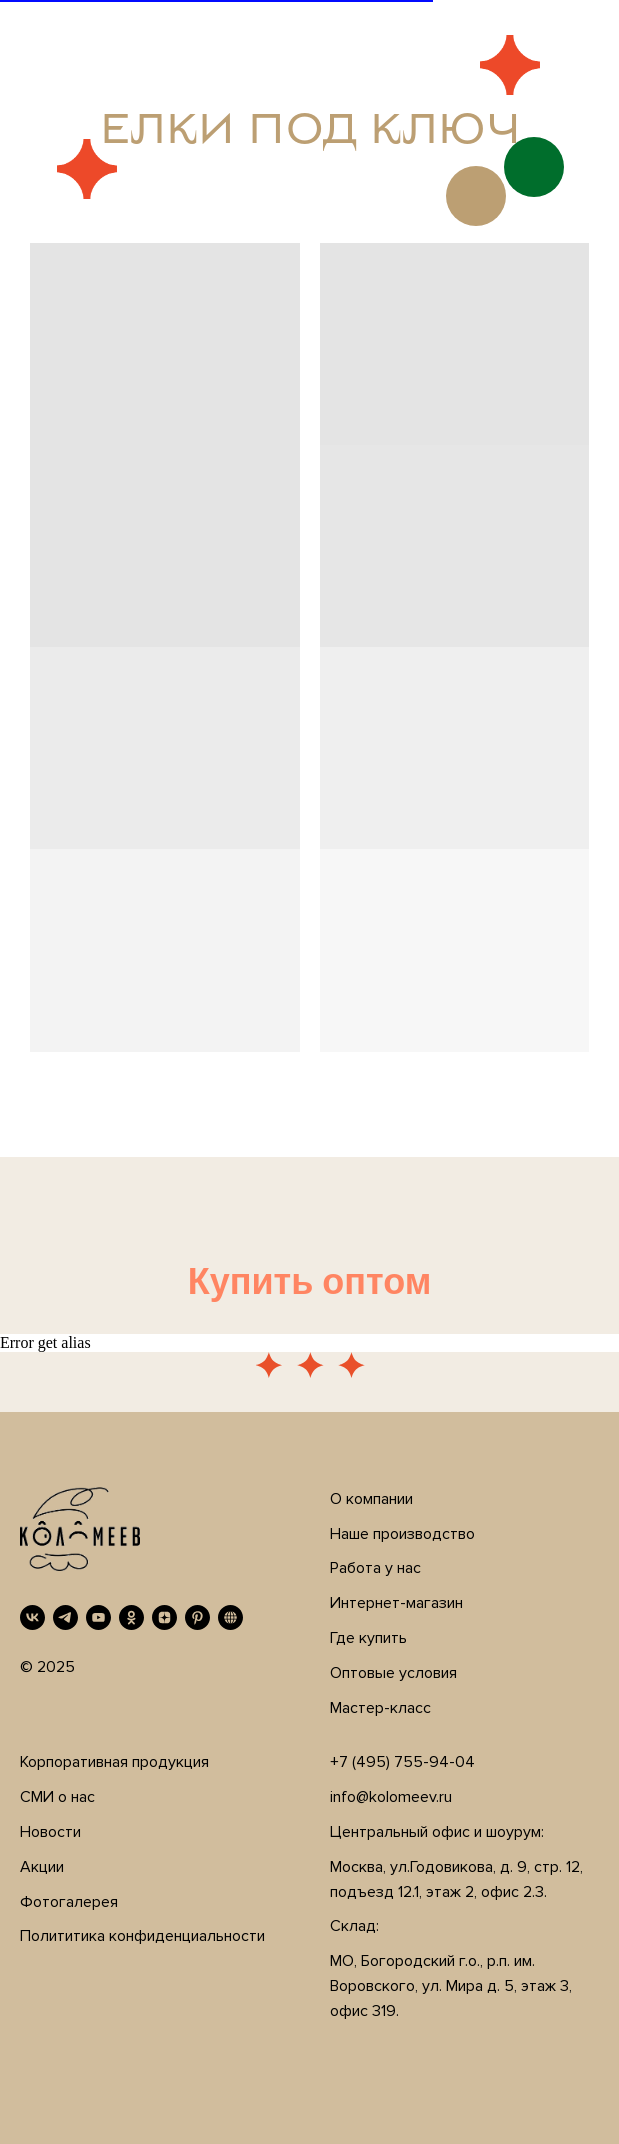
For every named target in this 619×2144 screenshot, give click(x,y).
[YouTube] (98, 1617)
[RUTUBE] (230, 1617)
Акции (42, 1867)
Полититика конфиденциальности (142, 1936)
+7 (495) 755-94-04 (402, 1762)
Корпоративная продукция (114, 1762)
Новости (50, 1832)
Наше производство (402, 1534)
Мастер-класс (380, 1708)
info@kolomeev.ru (391, 1797)
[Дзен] (164, 1617)
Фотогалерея (69, 1902)
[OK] (131, 1617)
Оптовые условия (393, 1673)
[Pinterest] (197, 1617)
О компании (371, 1499)
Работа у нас (375, 1568)
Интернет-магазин (396, 1603)
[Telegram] (65, 1617)
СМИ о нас (57, 1797)
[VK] (32, 1617)
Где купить (368, 1638)
